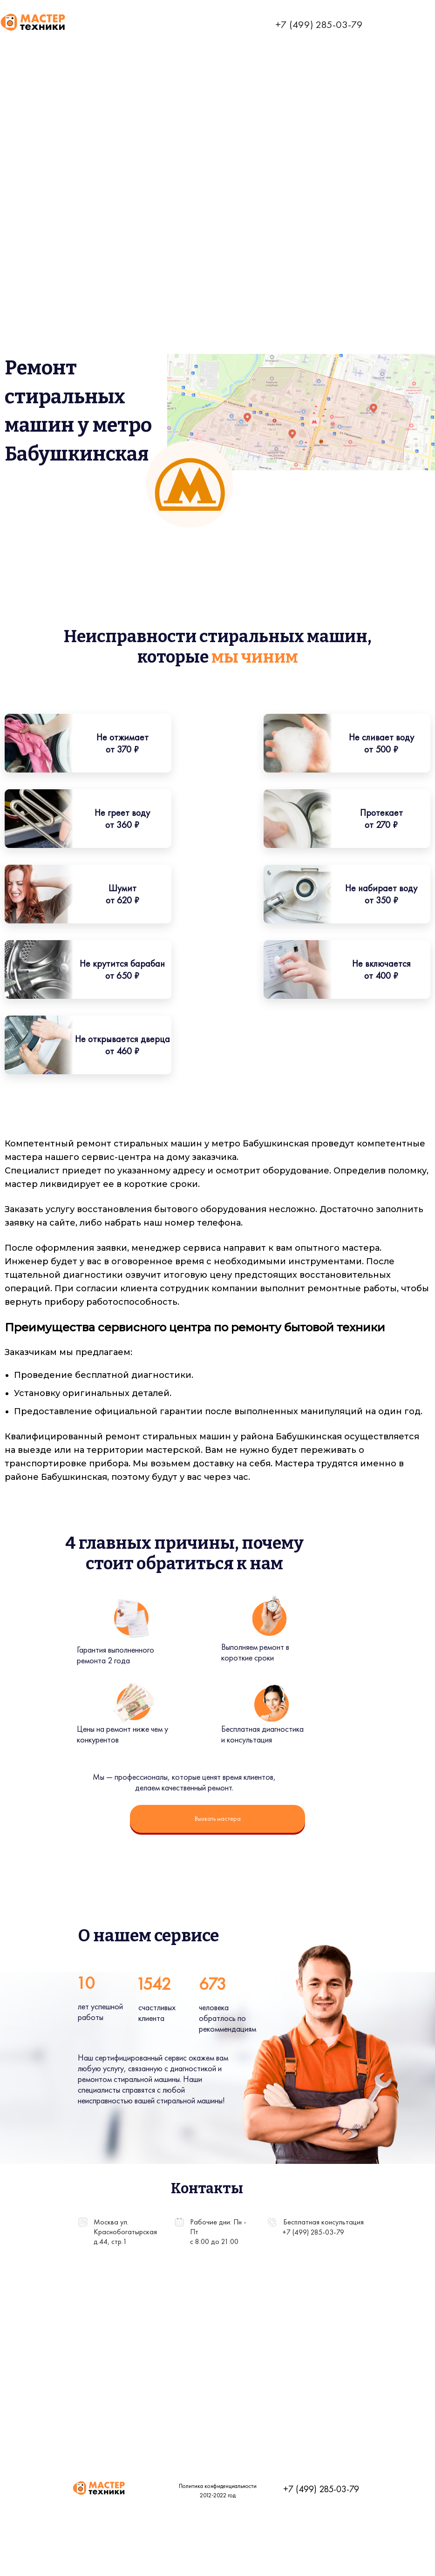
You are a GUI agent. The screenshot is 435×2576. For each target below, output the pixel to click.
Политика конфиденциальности (184, 2486)
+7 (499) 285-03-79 (319, 24)
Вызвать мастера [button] (218, 1818)
